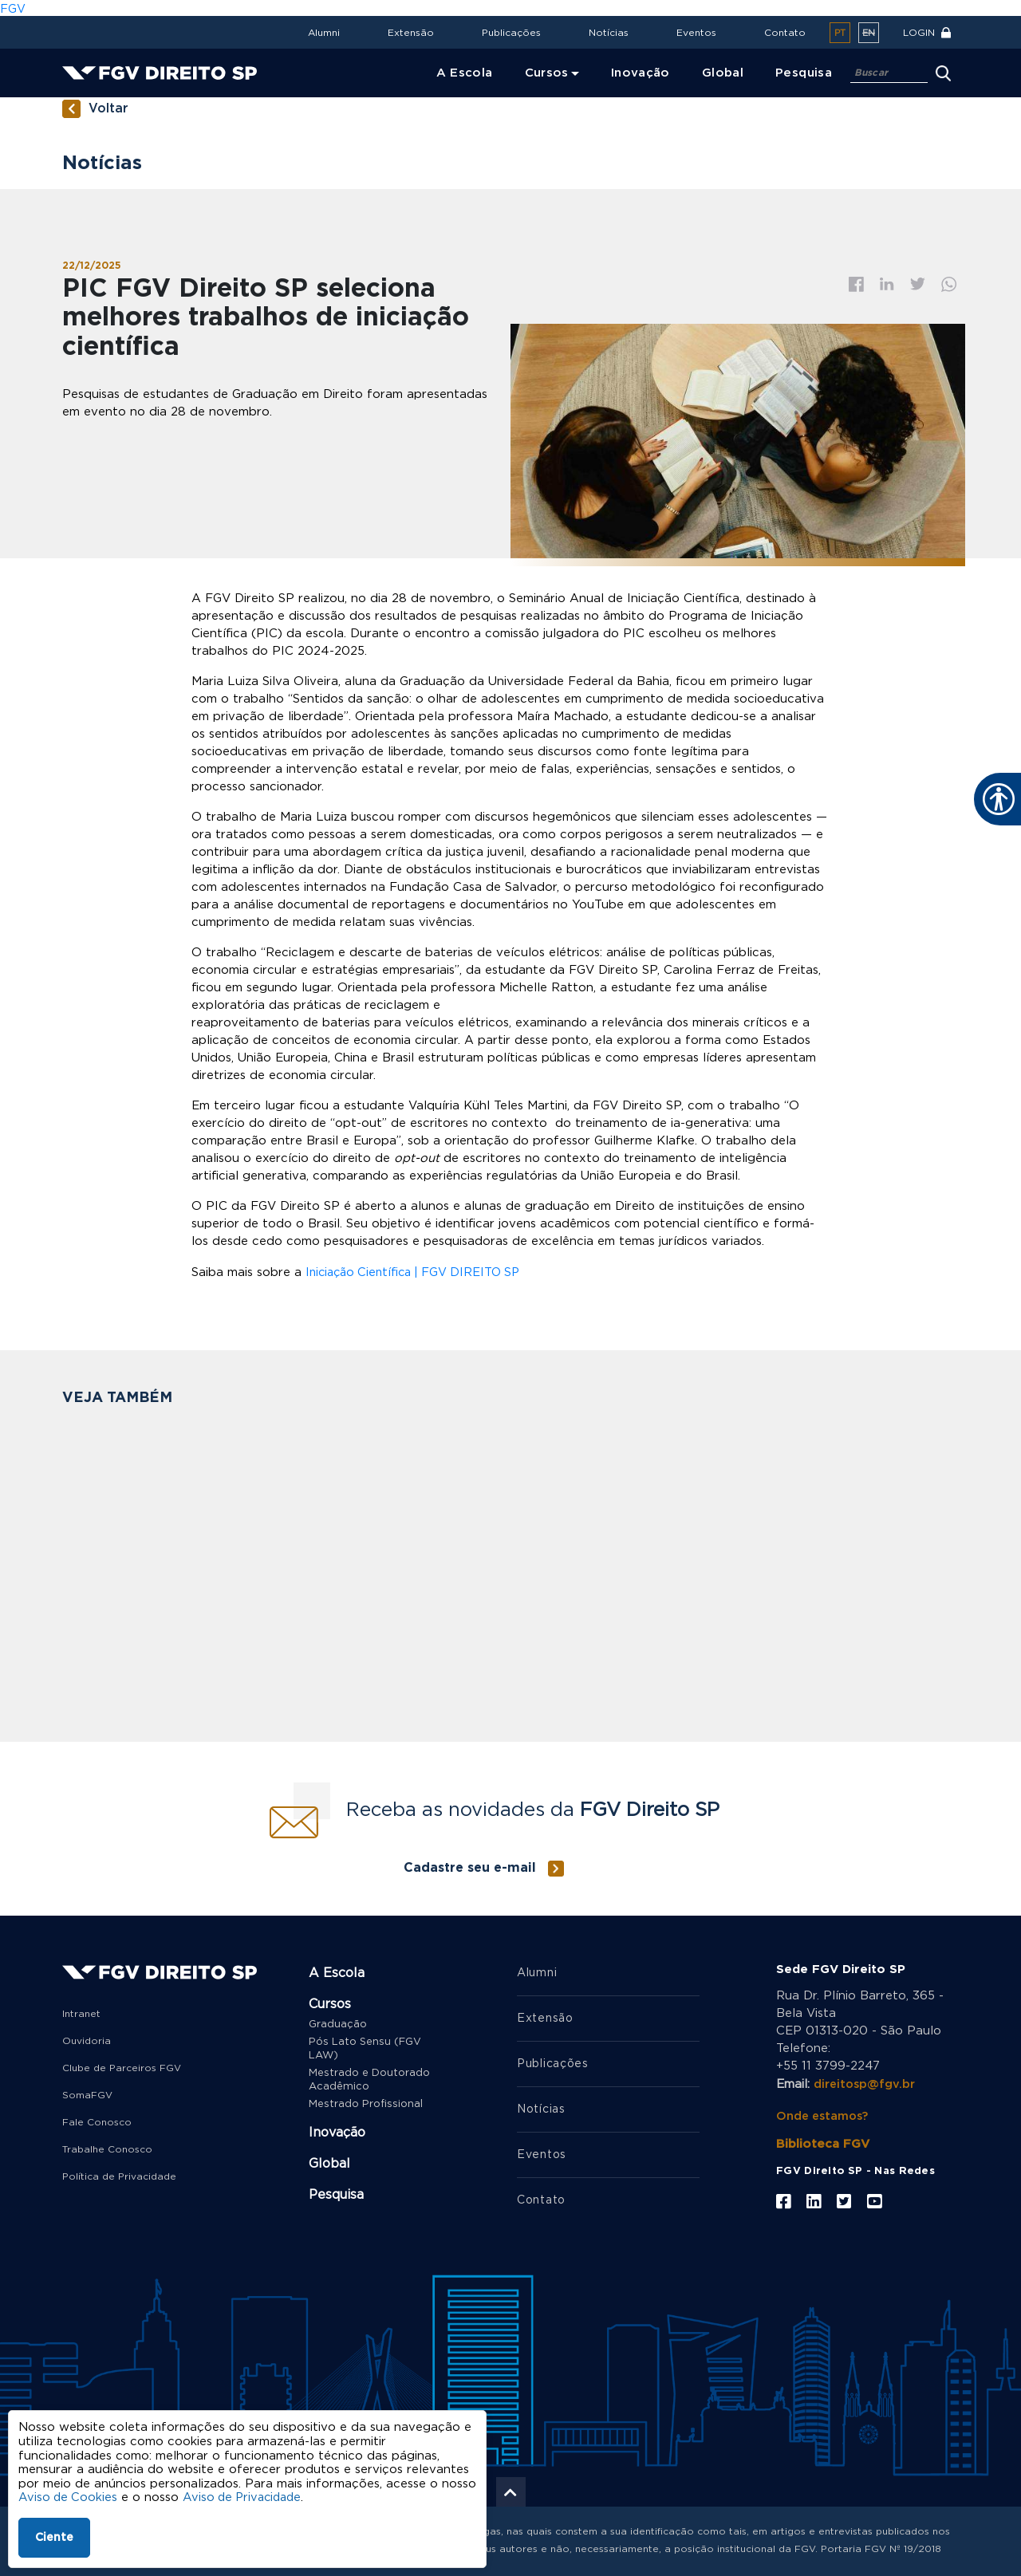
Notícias (609, 32)
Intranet (81, 2012)
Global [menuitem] (722, 73)
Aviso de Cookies (69, 2497)
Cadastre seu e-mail (470, 1866)
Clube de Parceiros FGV (121, 2066)
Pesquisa (336, 2193)
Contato (785, 32)
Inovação (337, 2131)
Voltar (108, 109)
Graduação (338, 2023)
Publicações (511, 32)
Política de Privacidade (119, 2175)
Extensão (411, 32)
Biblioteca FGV (822, 2140)
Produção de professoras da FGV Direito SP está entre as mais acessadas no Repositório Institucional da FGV (618, 1617)
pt (840, 33)
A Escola (337, 1971)
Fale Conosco (97, 2120)
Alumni (324, 32)
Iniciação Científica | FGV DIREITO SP (418, 1271)
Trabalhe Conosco (107, 2148)
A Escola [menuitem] (464, 73)
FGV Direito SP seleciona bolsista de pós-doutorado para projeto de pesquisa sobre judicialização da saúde (167, 1617)
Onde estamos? (824, 2112)
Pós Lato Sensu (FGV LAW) (365, 2047)
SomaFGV (87, 2093)
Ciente (54, 2537)
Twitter (917, 284)
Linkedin (887, 284)
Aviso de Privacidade (247, 2497)
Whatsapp (949, 283)
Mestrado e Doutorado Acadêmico (369, 2078)
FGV (13, 8)
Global (329, 2162)
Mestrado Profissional (366, 2102)
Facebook (856, 283)
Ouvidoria (86, 2039)
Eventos (696, 32)
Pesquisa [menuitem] (803, 73)
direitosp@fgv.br (865, 2082)
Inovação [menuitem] (640, 73)
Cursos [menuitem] (547, 73)
